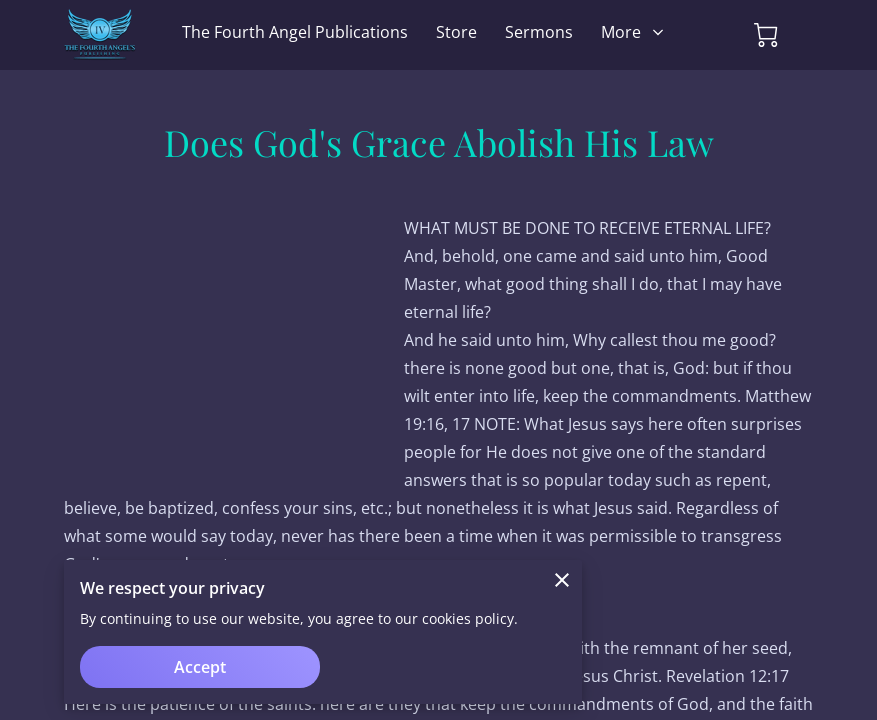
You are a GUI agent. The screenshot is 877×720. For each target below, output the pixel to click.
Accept (200, 667)
